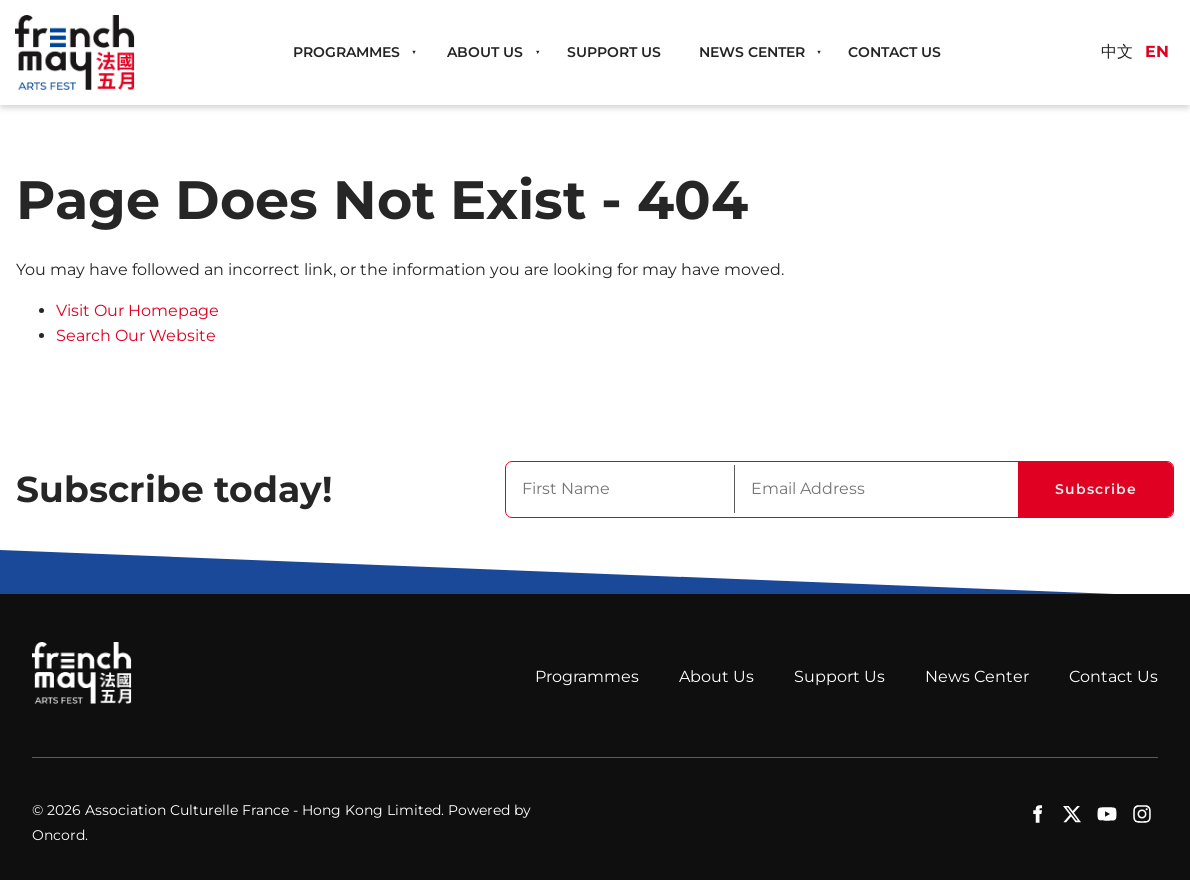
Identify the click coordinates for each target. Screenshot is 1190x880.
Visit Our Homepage (137, 310)
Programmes (346, 52)
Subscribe (1096, 489)
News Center (752, 52)
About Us (485, 52)
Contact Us (894, 52)
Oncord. (60, 835)
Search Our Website (136, 335)
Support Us (614, 52)
